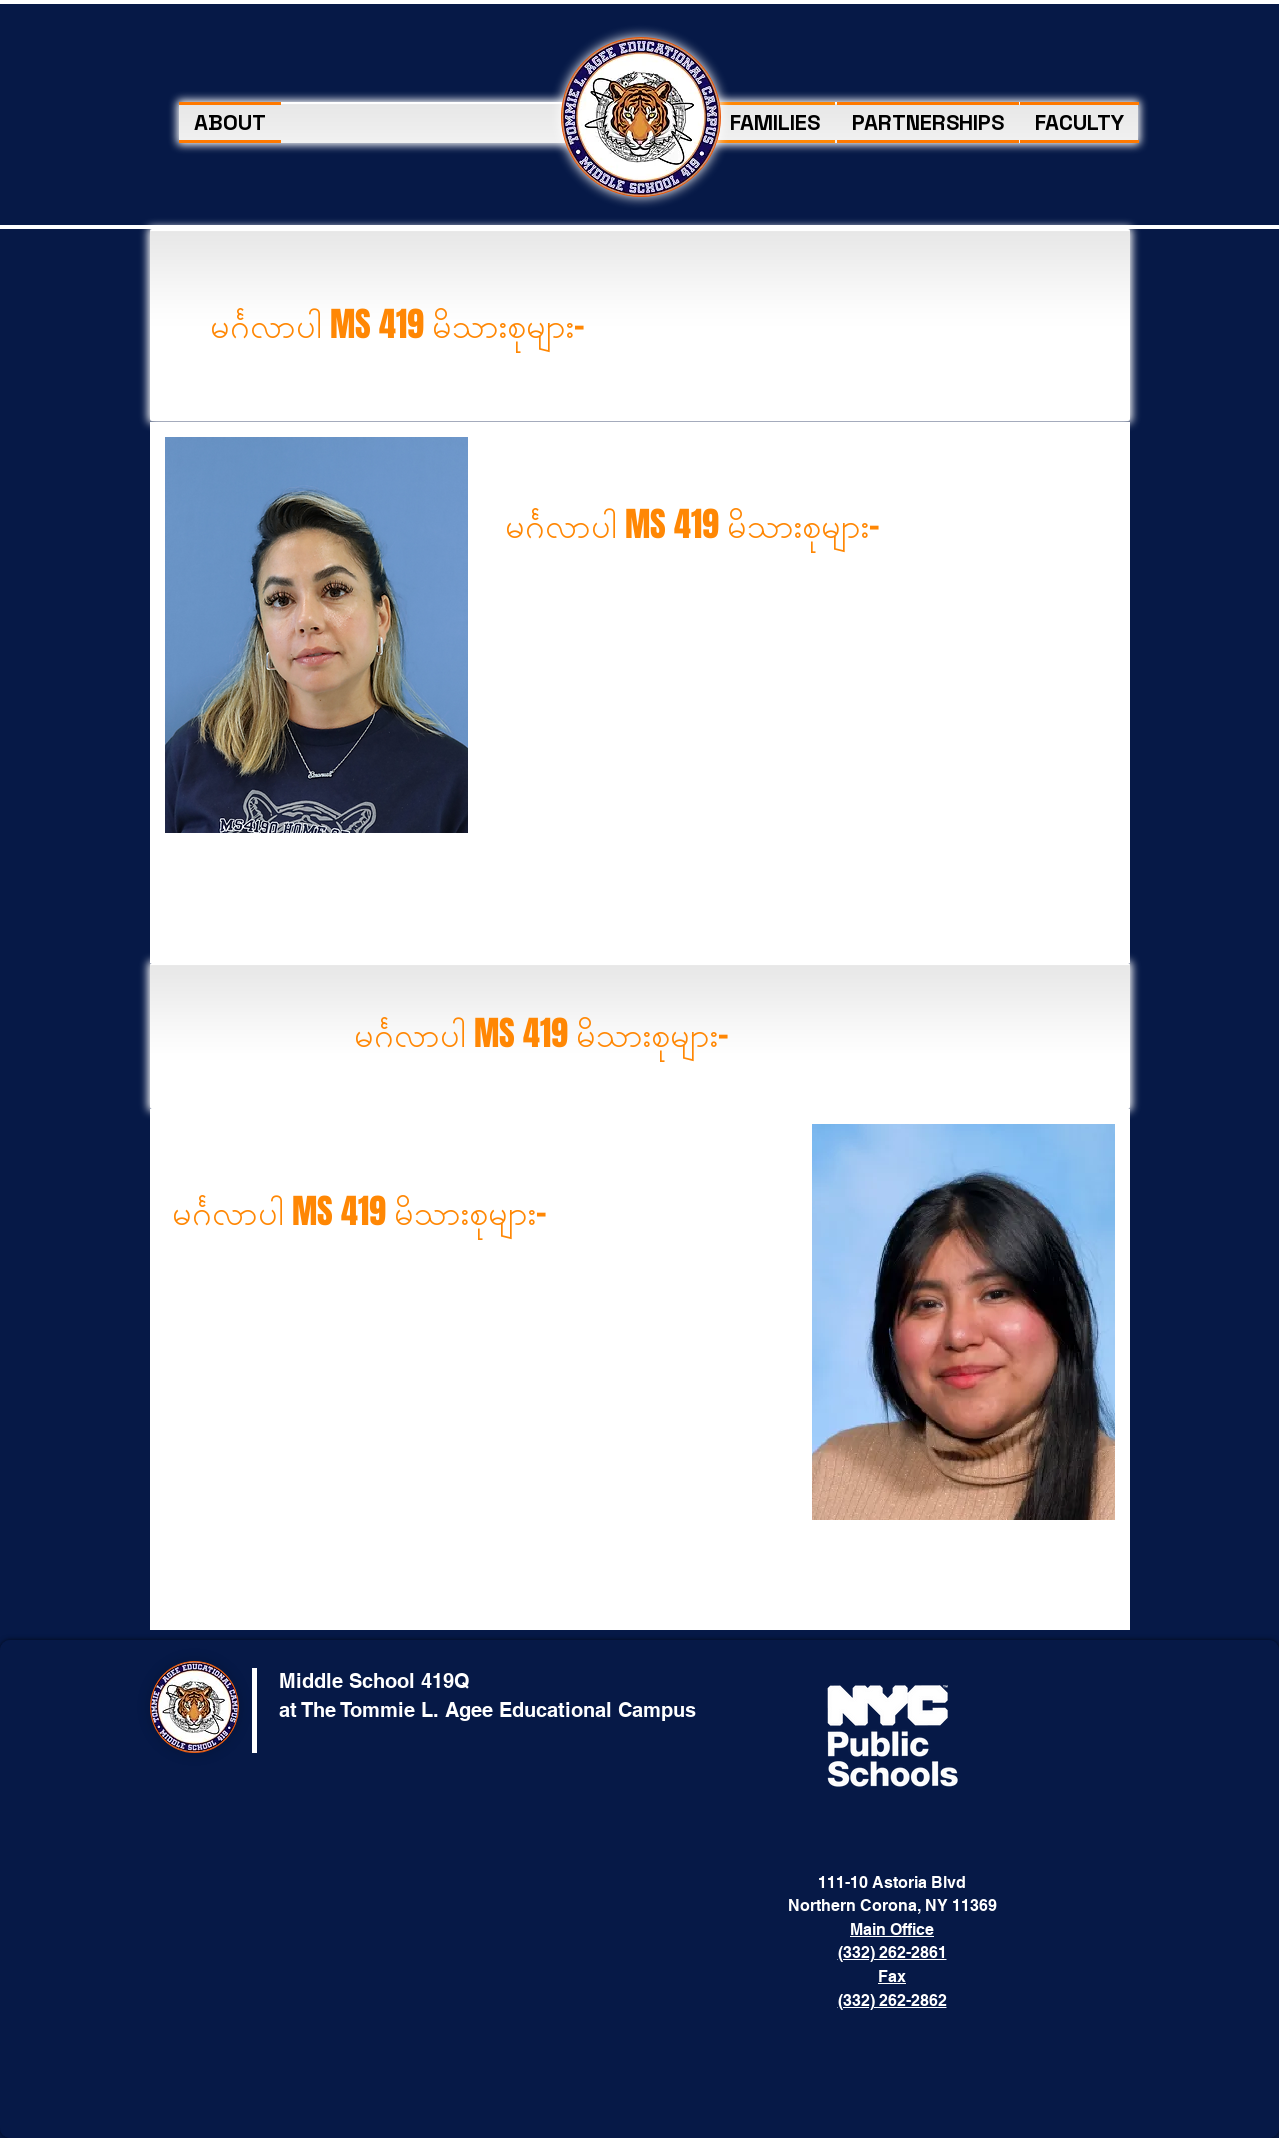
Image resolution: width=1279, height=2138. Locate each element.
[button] (775, 122)
